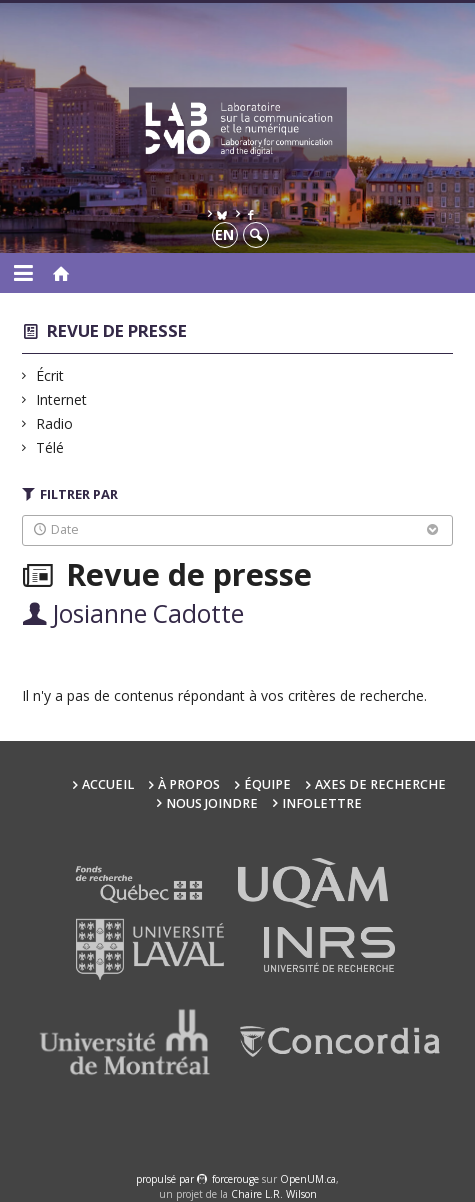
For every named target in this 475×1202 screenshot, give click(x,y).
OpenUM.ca (308, 1179)
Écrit (50, 375)
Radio (55, 423)
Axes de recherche (380, 784)
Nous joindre (212, 803)
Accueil (108, 784)
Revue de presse (117, 330)
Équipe (267, 784)
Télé (50, 447)
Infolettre (322, 803)
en (224, 234)
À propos (189, 784)
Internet (62, 399)
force (235, 1179)
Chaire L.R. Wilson (274, 1194)
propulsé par (166, 1179)
